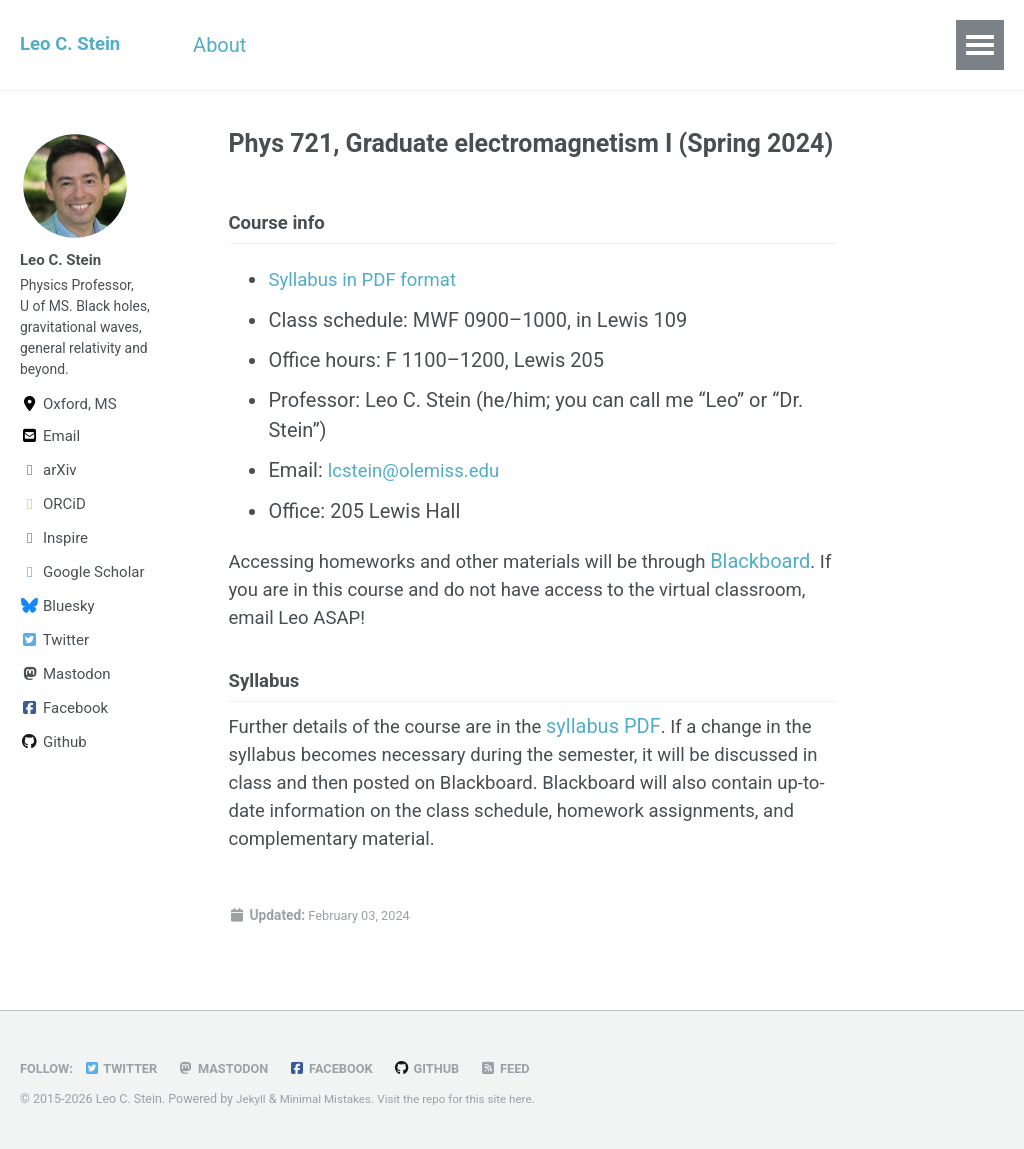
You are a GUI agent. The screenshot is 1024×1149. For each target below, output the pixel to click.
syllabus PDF (627, 741)
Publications (543, 45)
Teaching (407, 45)
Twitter (54, 659)
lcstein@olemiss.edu (420, 476)
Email (50, 455)
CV (314, 45)
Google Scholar (82, 591)
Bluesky (57, 625)
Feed (529, 1068)
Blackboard (278, 596)
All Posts (677, 45)
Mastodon (65, 693)
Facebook (64, 727)
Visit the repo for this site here (470, 1098)
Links (780, 45)
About (234, 45)
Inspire (54, 557)
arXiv (48, 489)
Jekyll (252, 1098)
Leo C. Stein (74, 45)
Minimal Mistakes (331, 1098)
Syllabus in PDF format (369, 286)
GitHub (447, 1068)
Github (53, 761)
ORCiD (53, 523)
